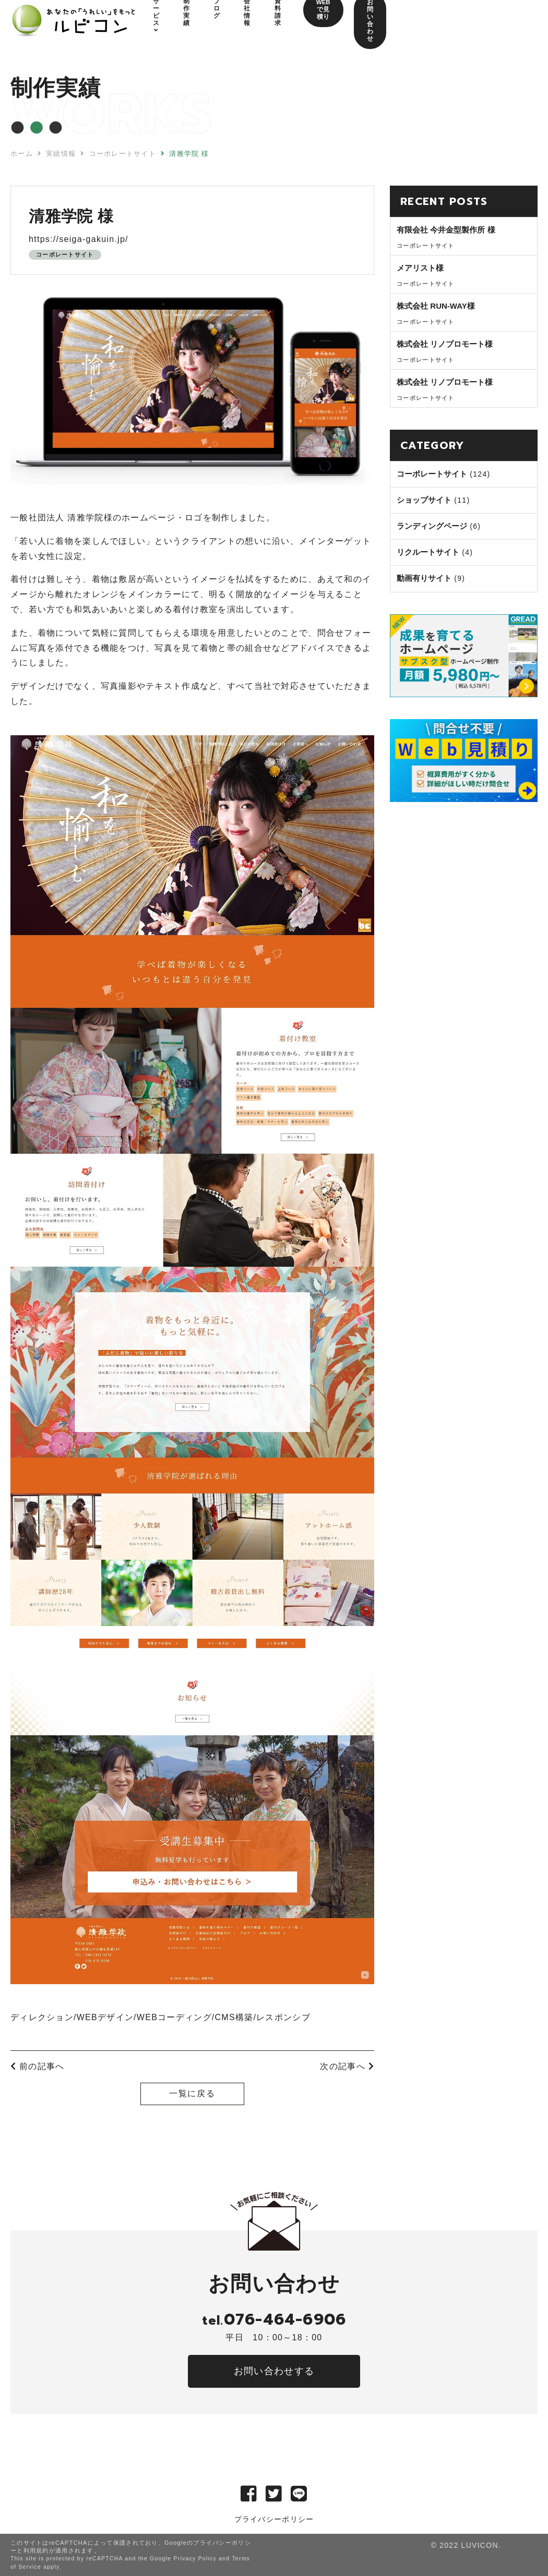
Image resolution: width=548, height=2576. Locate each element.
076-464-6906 (274, 2319)
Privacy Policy (195, 2558)
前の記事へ (37, 2066)
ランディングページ (432, 525)
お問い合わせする (274, 2371)
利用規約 (36, 2550)
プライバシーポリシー (274, 2519)
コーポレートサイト (65, 254)
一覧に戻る (192, 2093)
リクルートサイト (428, 552)
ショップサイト (424, 499)
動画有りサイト (424, 578)
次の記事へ (347, 2066)
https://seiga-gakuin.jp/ (78, 239)
